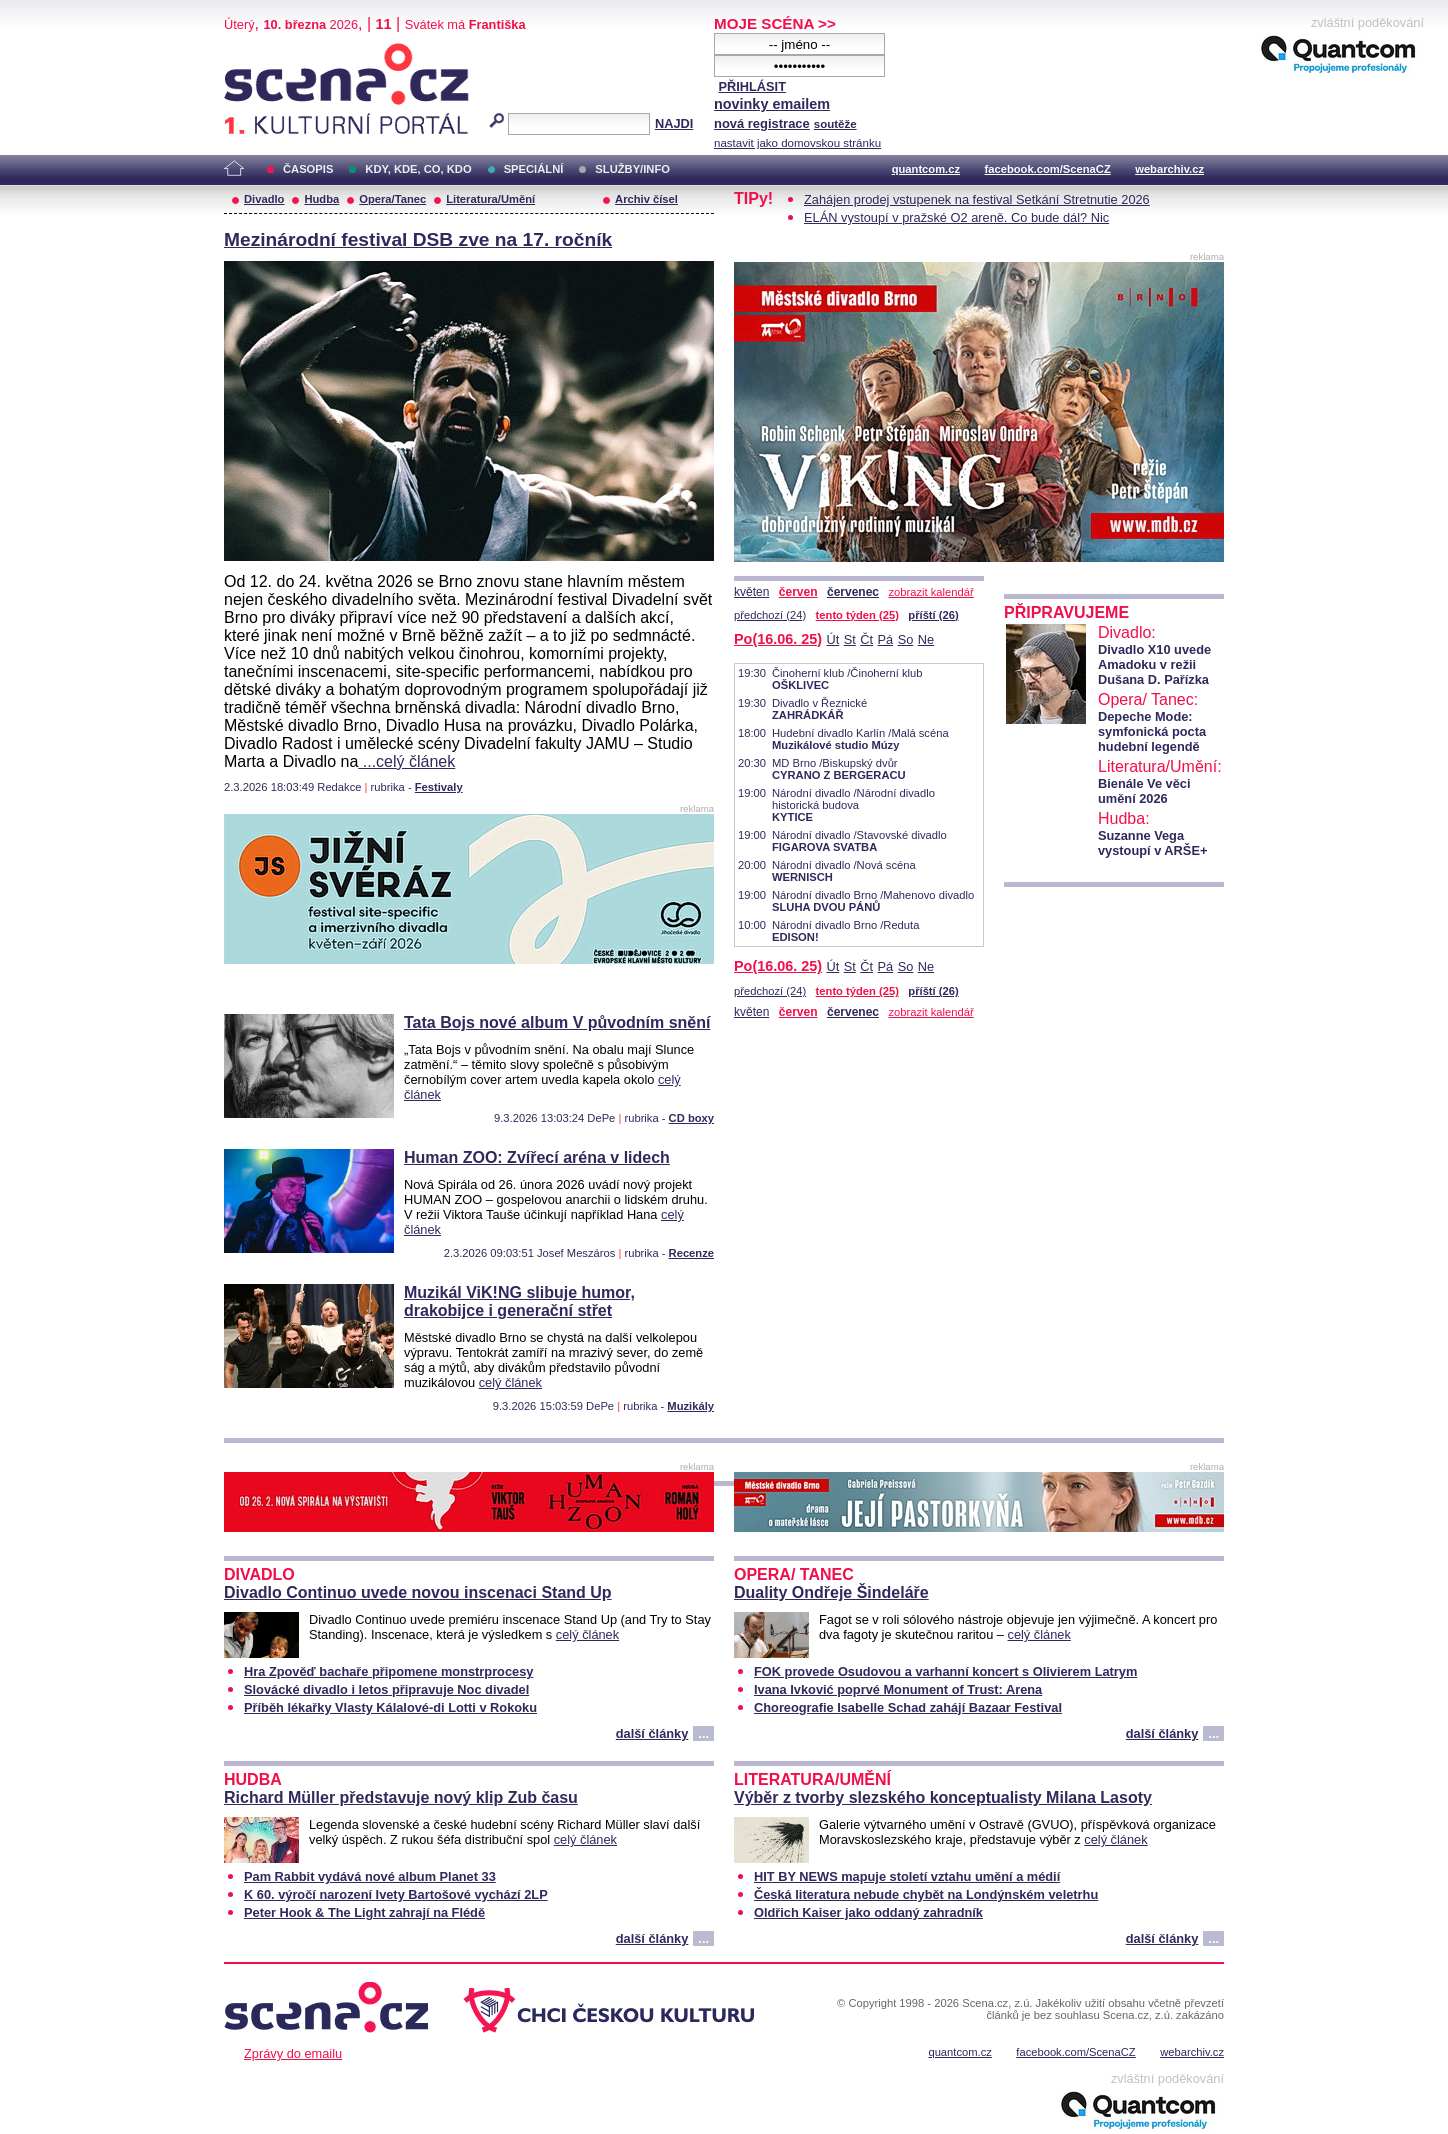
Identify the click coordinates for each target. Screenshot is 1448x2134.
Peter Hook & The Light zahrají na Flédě (364, 1912)
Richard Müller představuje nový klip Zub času (401, 1797)
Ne (926, 639)
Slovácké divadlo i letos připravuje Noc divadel (386, 1689)
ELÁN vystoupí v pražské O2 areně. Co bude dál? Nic (956, 217)
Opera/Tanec (392, 199)
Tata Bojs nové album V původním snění (557, 1022)
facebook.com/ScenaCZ (1048, 169)
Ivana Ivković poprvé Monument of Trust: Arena (898, 1689)
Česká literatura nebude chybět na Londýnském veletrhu (926, 1894)
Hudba (321, 199)
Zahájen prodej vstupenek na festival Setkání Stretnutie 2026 (977, 199)
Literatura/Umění (490, 199)
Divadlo (264, 199)
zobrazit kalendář (930, 592)
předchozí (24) (770, 615)
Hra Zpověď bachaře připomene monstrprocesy (388, 1671)
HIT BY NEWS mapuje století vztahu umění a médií (907, 1876)
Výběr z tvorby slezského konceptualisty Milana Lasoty (943, 1797)
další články (652, 1733)
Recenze (691, 1253)
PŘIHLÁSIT (752, 86)
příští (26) (933, 615)
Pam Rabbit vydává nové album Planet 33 (370, 1876)
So (906, 639)
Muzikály (690, 1406)
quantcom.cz (926, 169)
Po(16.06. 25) (778, 639)
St (850, 639)
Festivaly (439, 787)
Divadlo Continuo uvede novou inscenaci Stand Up (418, 1592)
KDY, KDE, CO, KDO (418, 169)
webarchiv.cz (1169, 169)
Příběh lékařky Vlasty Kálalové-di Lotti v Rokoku (390, 1707)
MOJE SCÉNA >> (775, 23)
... (703, 1733)
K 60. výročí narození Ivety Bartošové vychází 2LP (396, 1894)
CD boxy (691, 1118)
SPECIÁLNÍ (534, 169)
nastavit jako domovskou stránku (797, 143)
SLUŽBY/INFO (632, 169)
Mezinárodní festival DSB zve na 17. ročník (418, 239)
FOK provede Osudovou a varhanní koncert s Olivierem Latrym (945, 1671)
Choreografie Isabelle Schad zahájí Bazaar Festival (908, 1707)
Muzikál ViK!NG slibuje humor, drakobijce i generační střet (519, 1301)
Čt (866, 639)
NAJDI (674, 123)
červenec (853, 592)
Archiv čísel (646, 199)
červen (798, 592)
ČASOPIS (308, 169)
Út (832, 639)
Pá (886, 639)
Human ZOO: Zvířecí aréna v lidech (537, 1157)
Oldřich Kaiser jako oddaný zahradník (868, 1912)
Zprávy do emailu (293, 2053)
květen (751, 592)
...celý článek (406, 761)
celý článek (510, 1382)
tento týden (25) (857, 615)
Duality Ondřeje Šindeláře (831, 1592)
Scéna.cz (258, 51)
